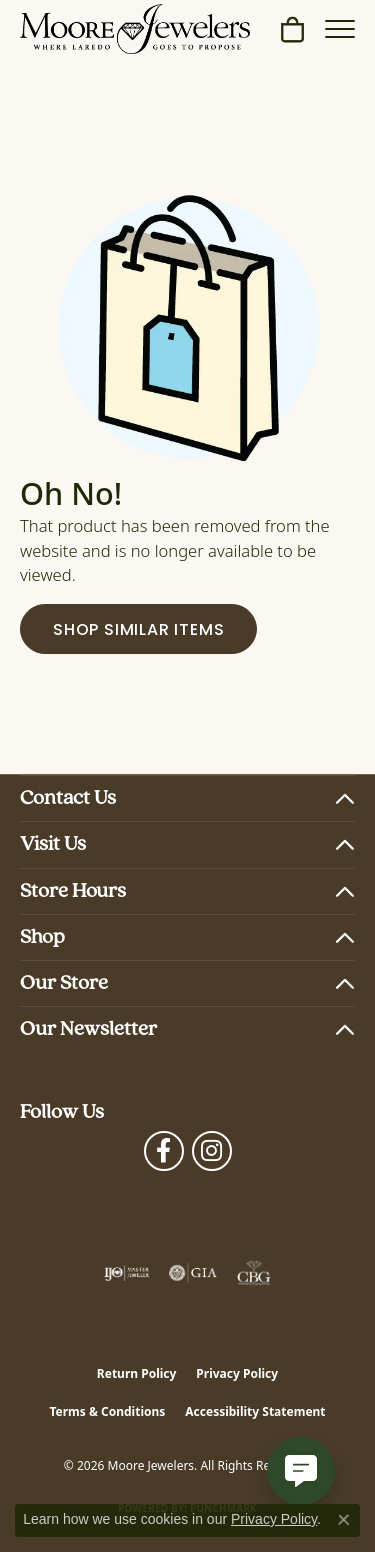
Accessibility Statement (255, 1411)
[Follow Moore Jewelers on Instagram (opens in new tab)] (212, 1151)
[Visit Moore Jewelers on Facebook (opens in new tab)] (164, 1151)
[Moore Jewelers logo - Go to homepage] (135, 29)
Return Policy (137, 1373)
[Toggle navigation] (340, 29)
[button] (292, 29)
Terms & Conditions (107, 1411)
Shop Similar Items (138, 631)
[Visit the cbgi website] (254, 1273)
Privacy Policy (237, 1373)
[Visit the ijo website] (126, 1273)
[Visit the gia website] (193, 1273)
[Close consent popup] (344, 1520)
